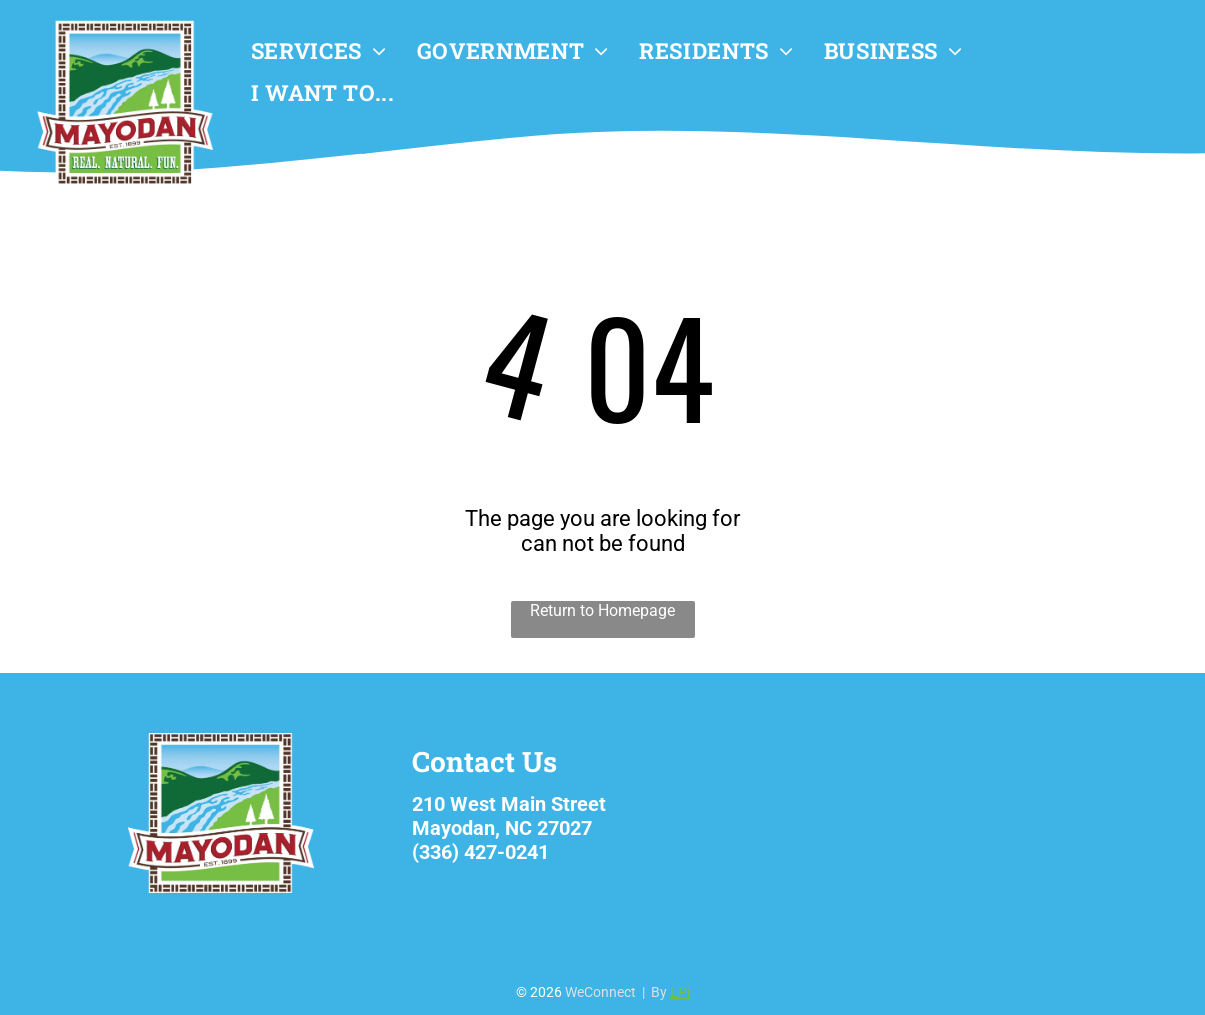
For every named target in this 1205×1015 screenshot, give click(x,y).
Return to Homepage (602, 610)
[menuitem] (319, 51)
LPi (680, 992)
